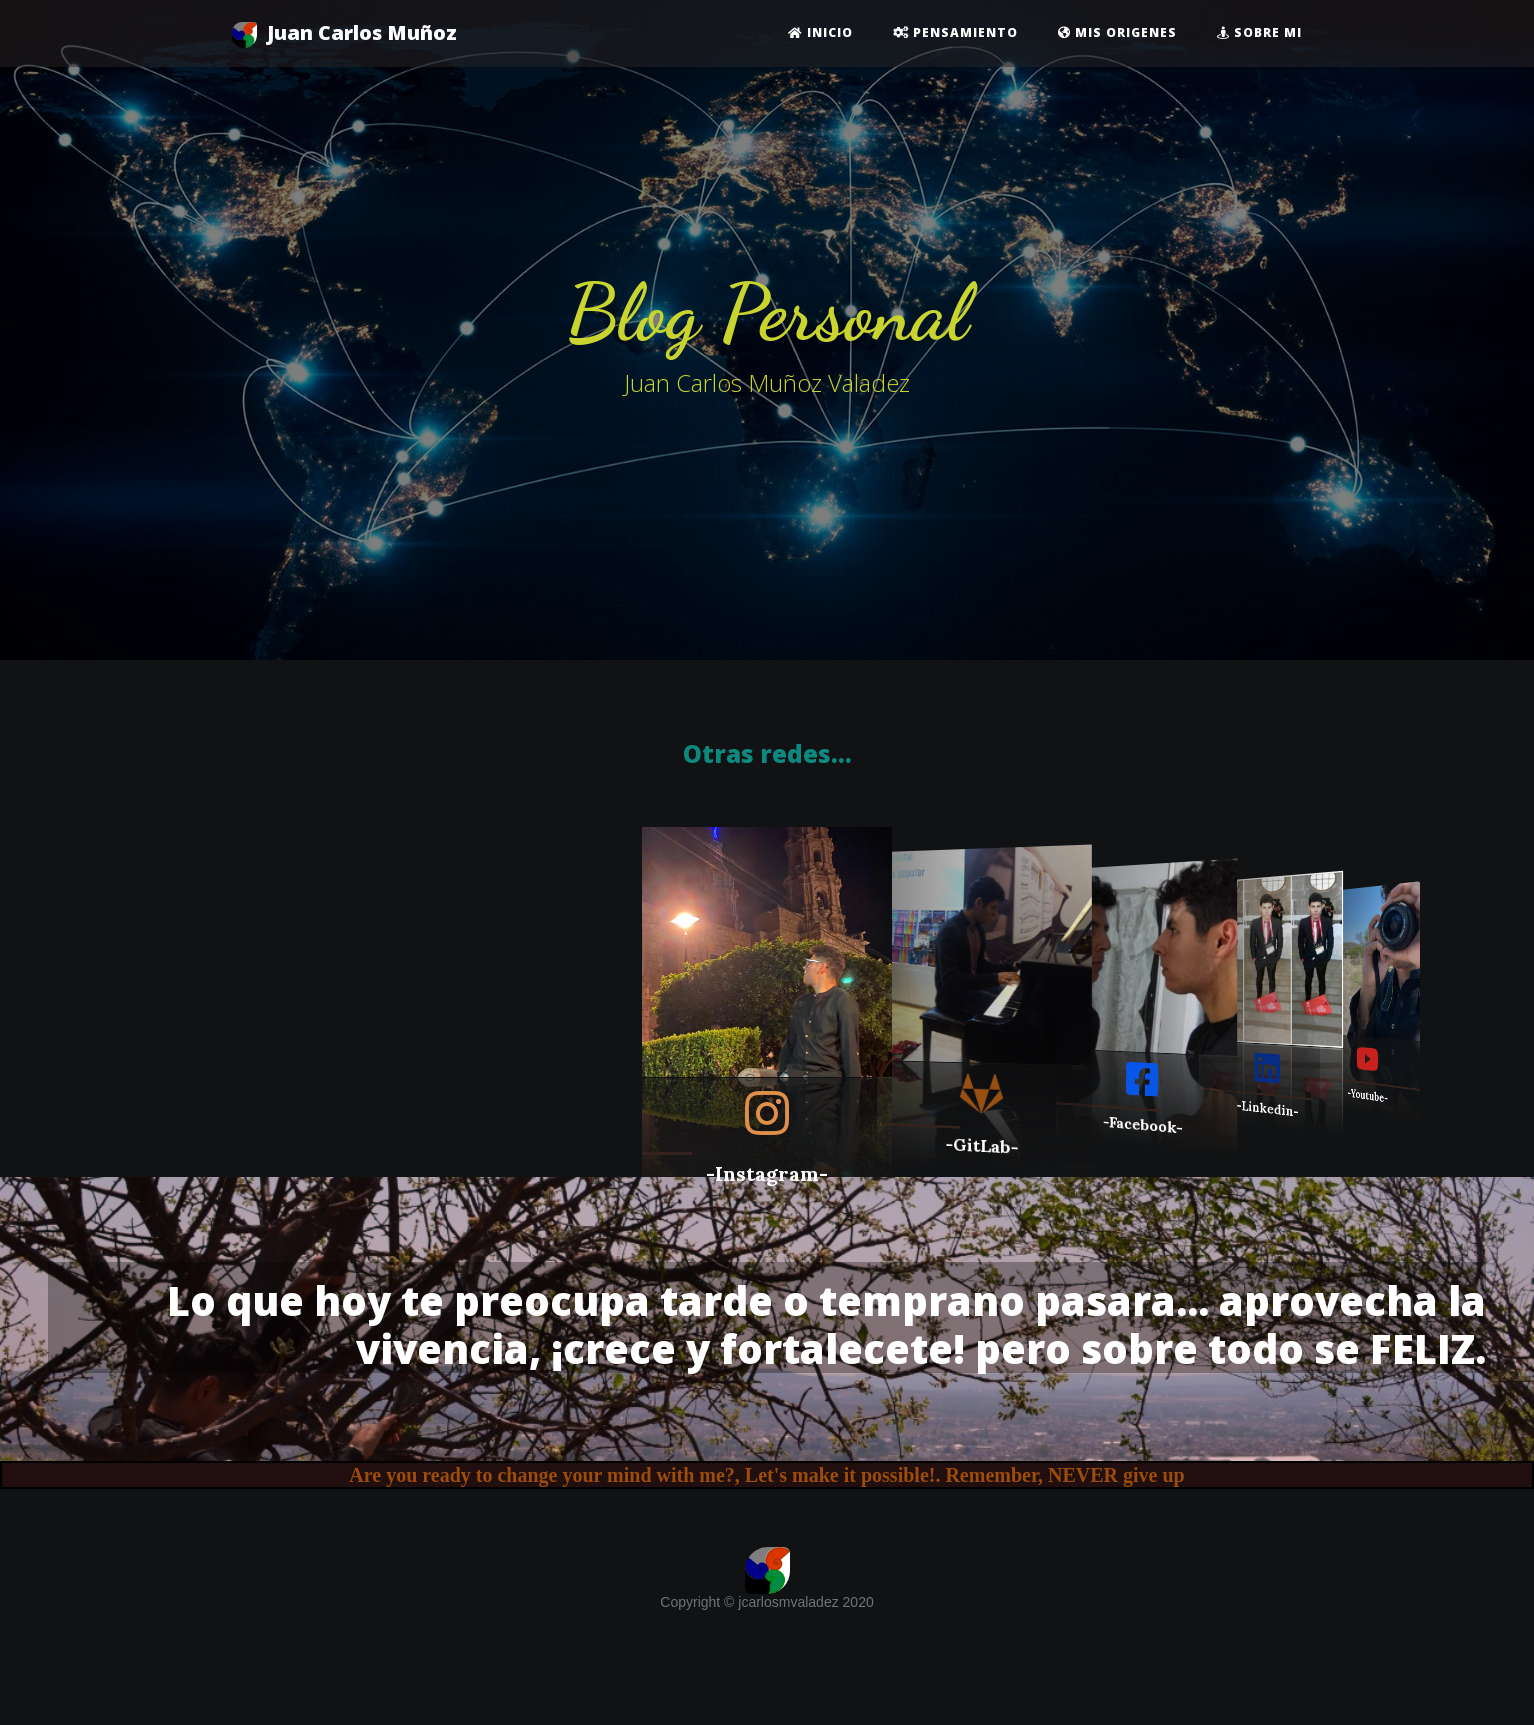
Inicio (820, 32)
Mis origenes (1117, 32)
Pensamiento (955, 32)
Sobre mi (1259, 32)
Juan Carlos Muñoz (344, 33)
